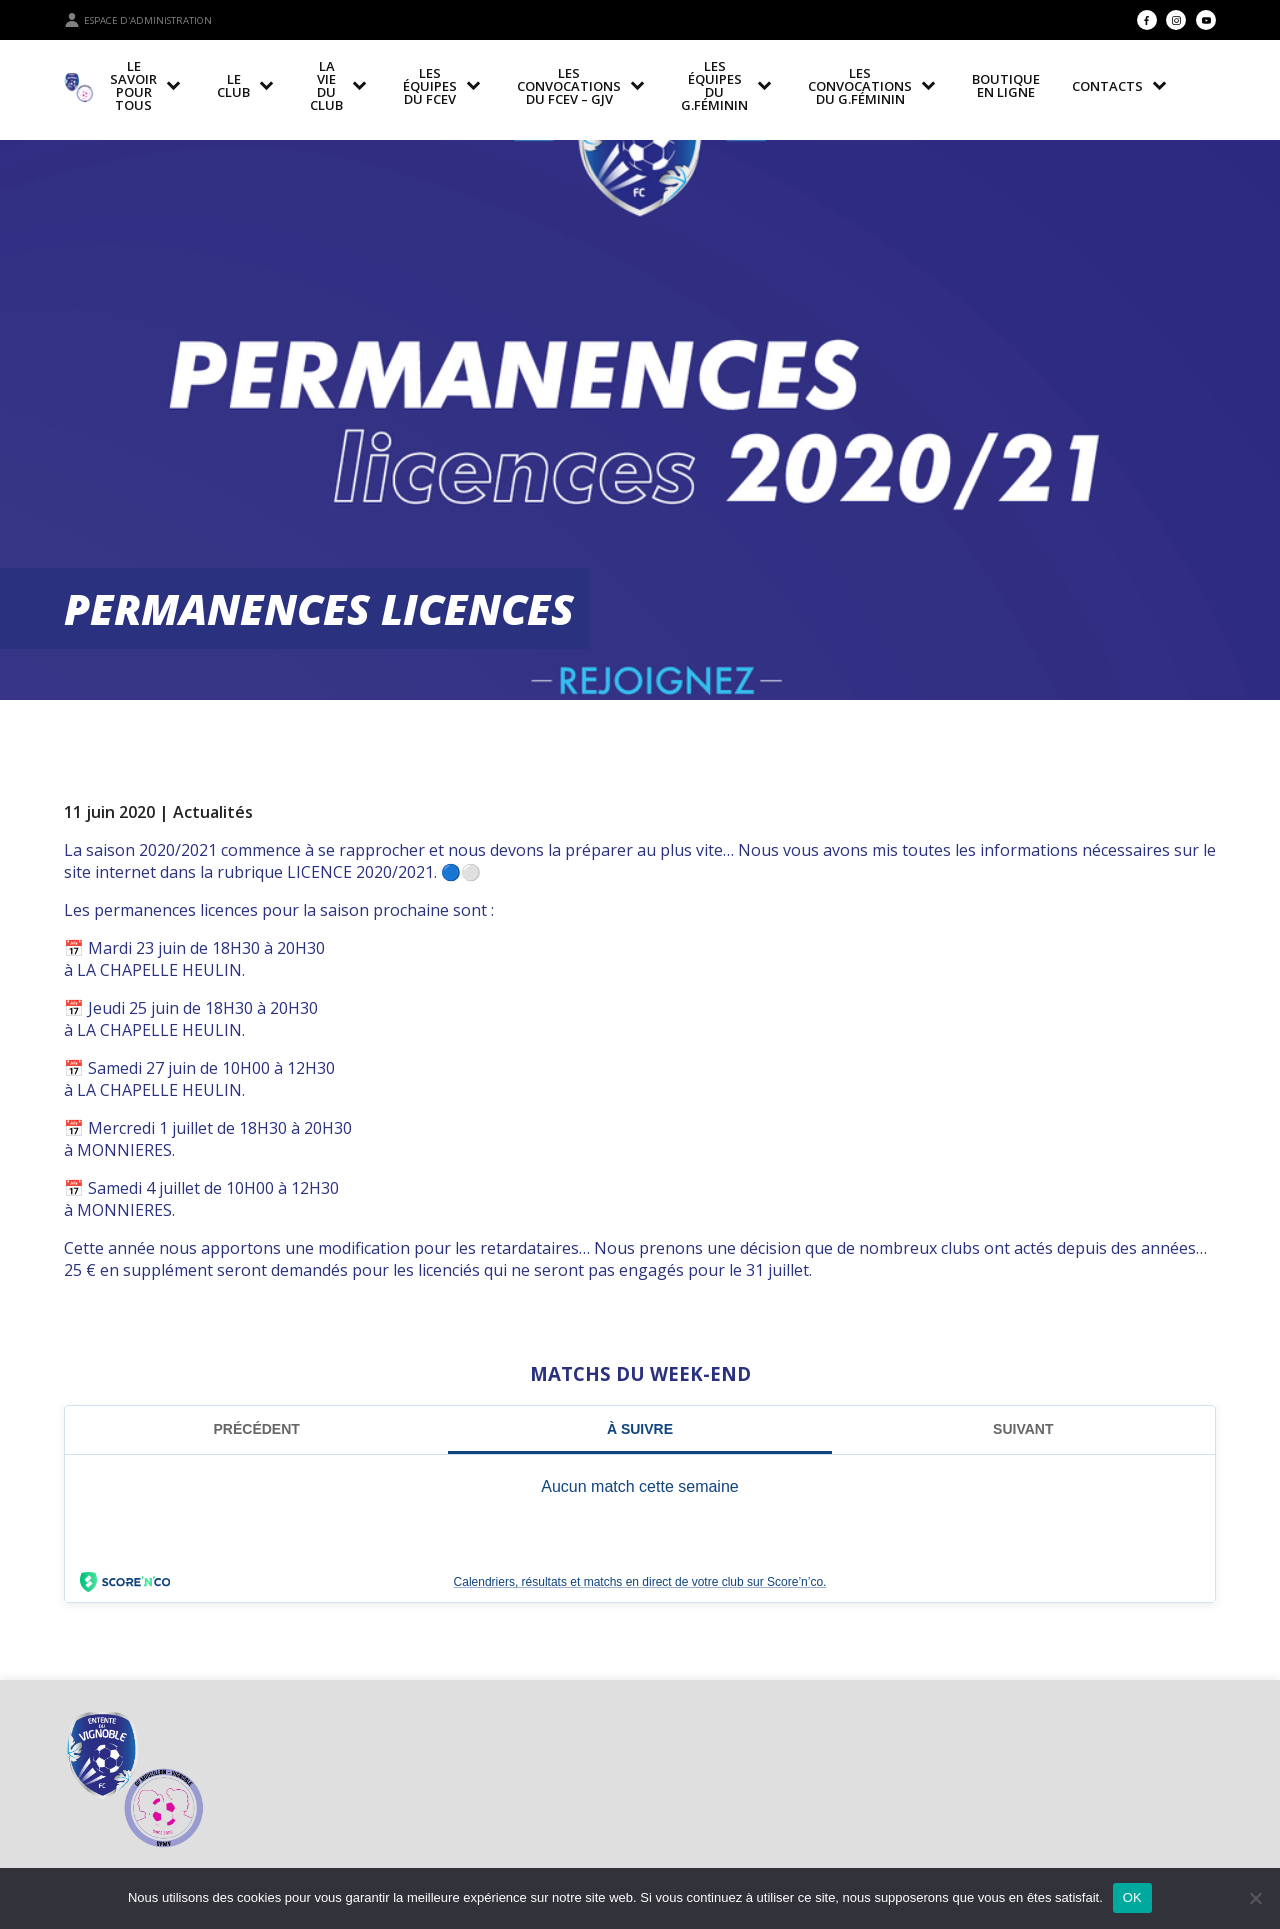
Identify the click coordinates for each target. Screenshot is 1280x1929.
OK (1132, 1897)
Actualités (213, 812)
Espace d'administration (138, 20)
